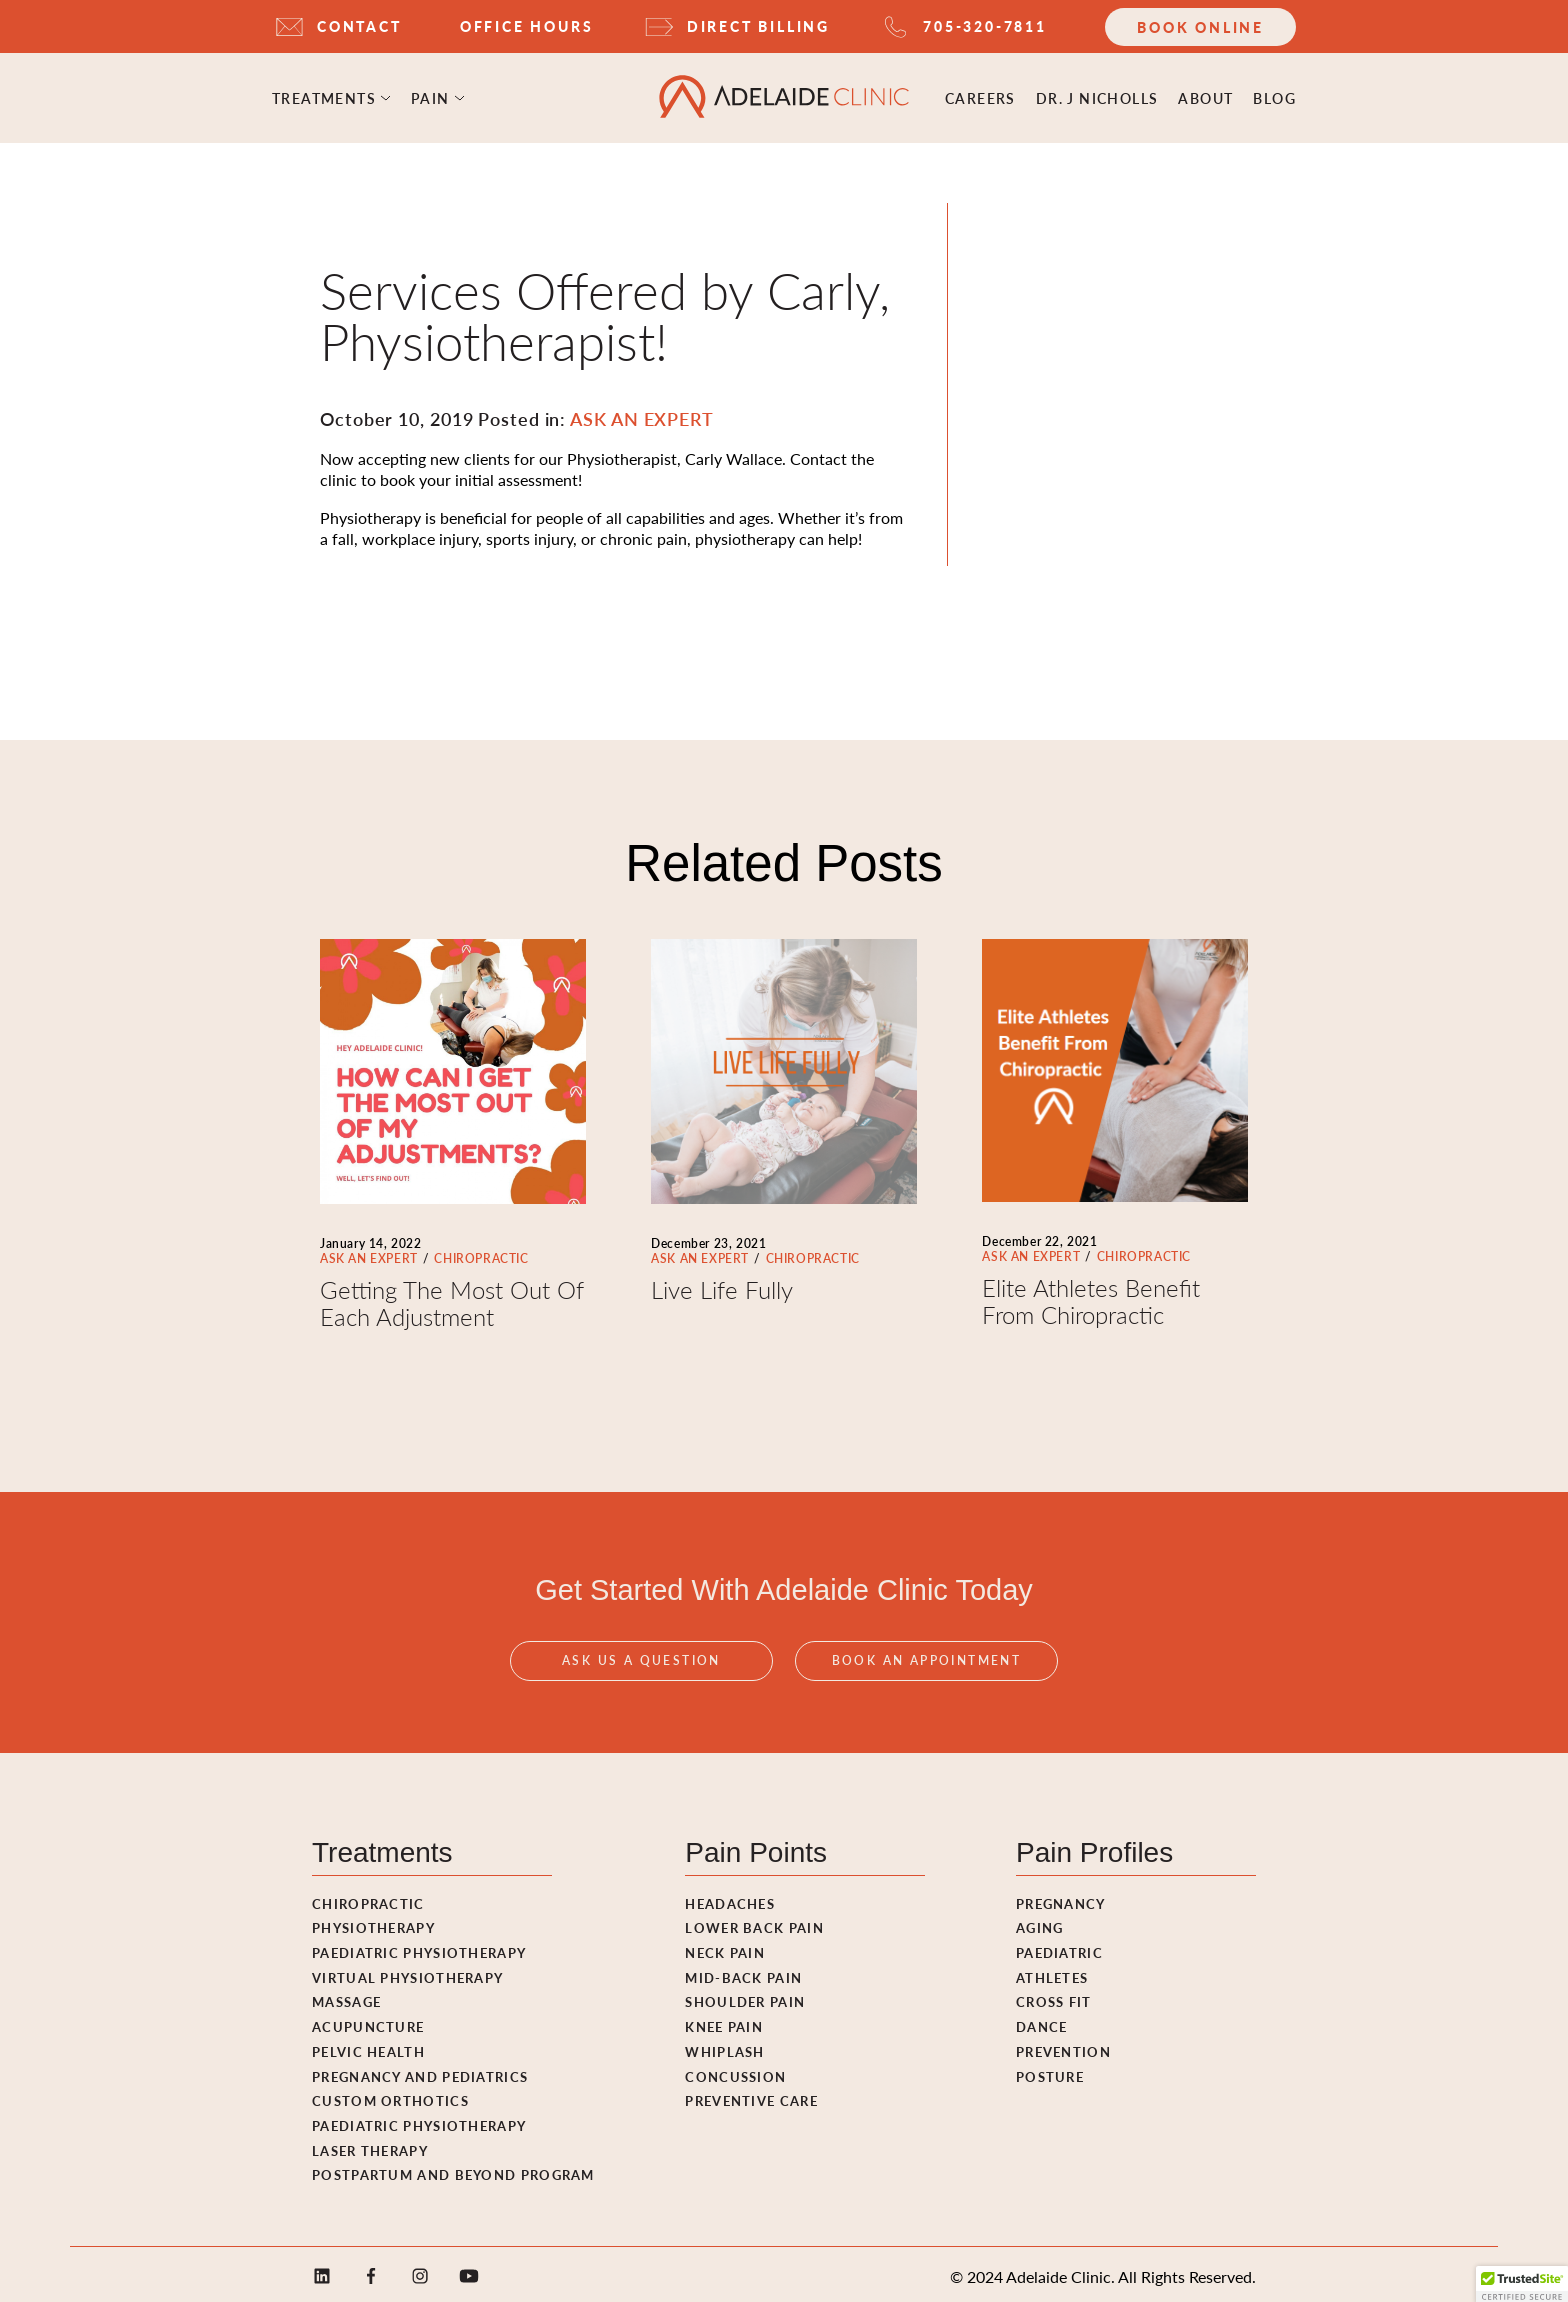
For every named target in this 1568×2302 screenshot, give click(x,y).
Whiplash (724, 2045)
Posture (1050, 2070)
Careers (980, 95)
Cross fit (1054, 1995)
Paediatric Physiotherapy (419, 1946)
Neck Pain (725, 1946)
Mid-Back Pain (743, 1971)
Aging (1040, 1921)
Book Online (1200, 27)
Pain (430, 95)
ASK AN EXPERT (369, 1252)
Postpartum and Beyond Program (453, 2168)
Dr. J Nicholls (1097, 95)
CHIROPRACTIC (481, 1252)
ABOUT (1205, 95)
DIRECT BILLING (758, 26)
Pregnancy (1061, 1897)
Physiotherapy (373, 1921)
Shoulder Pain (745, 1995)
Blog (1274, 95)
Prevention (1063, 2045)
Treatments (324, 95)
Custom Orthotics (390, 2094)
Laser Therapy (370, 2144)
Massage (346, 1995)
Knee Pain (724, 2020)
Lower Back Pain (754, 1921)
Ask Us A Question (641, 1677)
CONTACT (359, 26)
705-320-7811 (985, 26)
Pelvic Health (368, 2045)
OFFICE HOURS (527, 26)
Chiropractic (368, 1897)
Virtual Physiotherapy (407, 1971)
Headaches (730, 1897)
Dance (1042, 2020)
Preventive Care (751, 2094)
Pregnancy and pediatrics (420, 2070)
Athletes (1052, 1971)
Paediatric (1059, 1946)
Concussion (735, 2070)
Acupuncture (368, 2020)
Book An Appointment (927, 1677)
